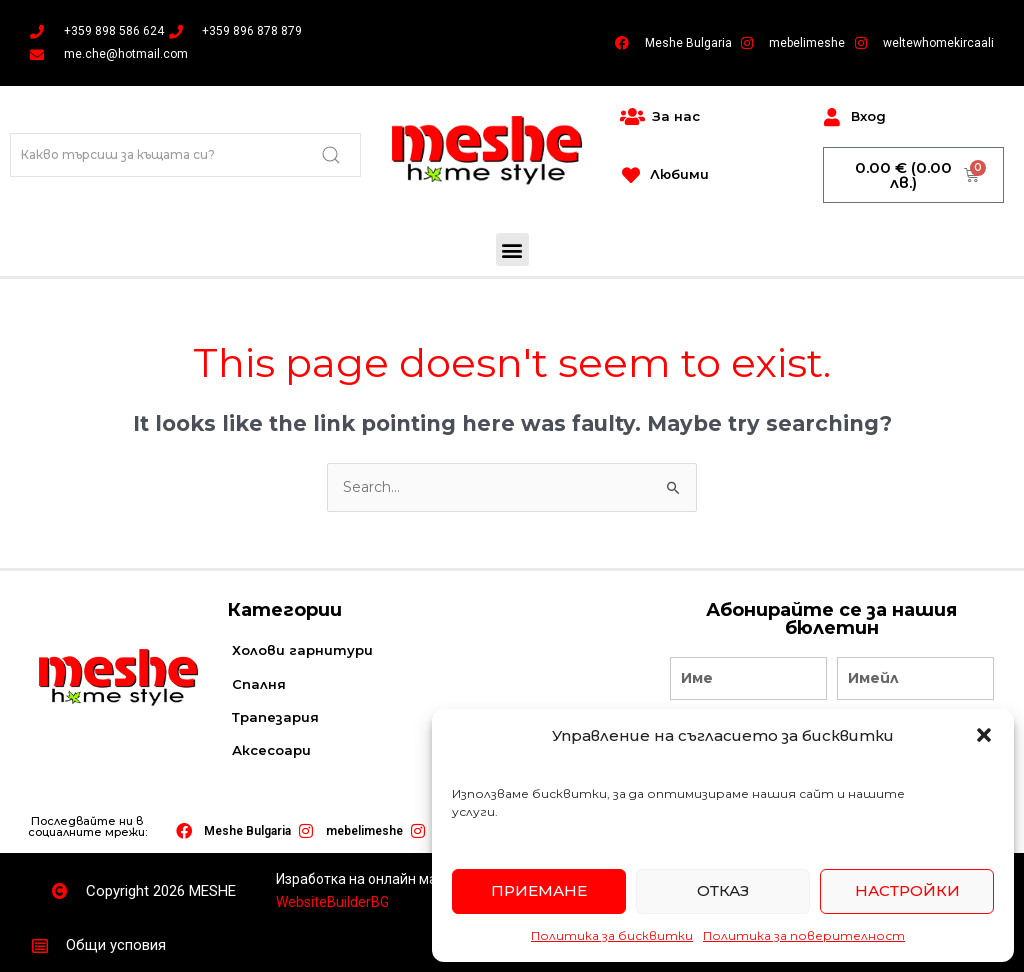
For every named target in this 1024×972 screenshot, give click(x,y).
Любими (679, 174)
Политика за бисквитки (612, 935)
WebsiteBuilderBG (332, 902)
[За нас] (632, 117)
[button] (984, 735)
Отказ (723, 890)
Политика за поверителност (804, 935)
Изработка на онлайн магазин (375, 879)
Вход (868, 116)
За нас (676, 116)
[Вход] (832, 117)
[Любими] (631, 175)
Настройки (907, 890)
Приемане (539, 890)
